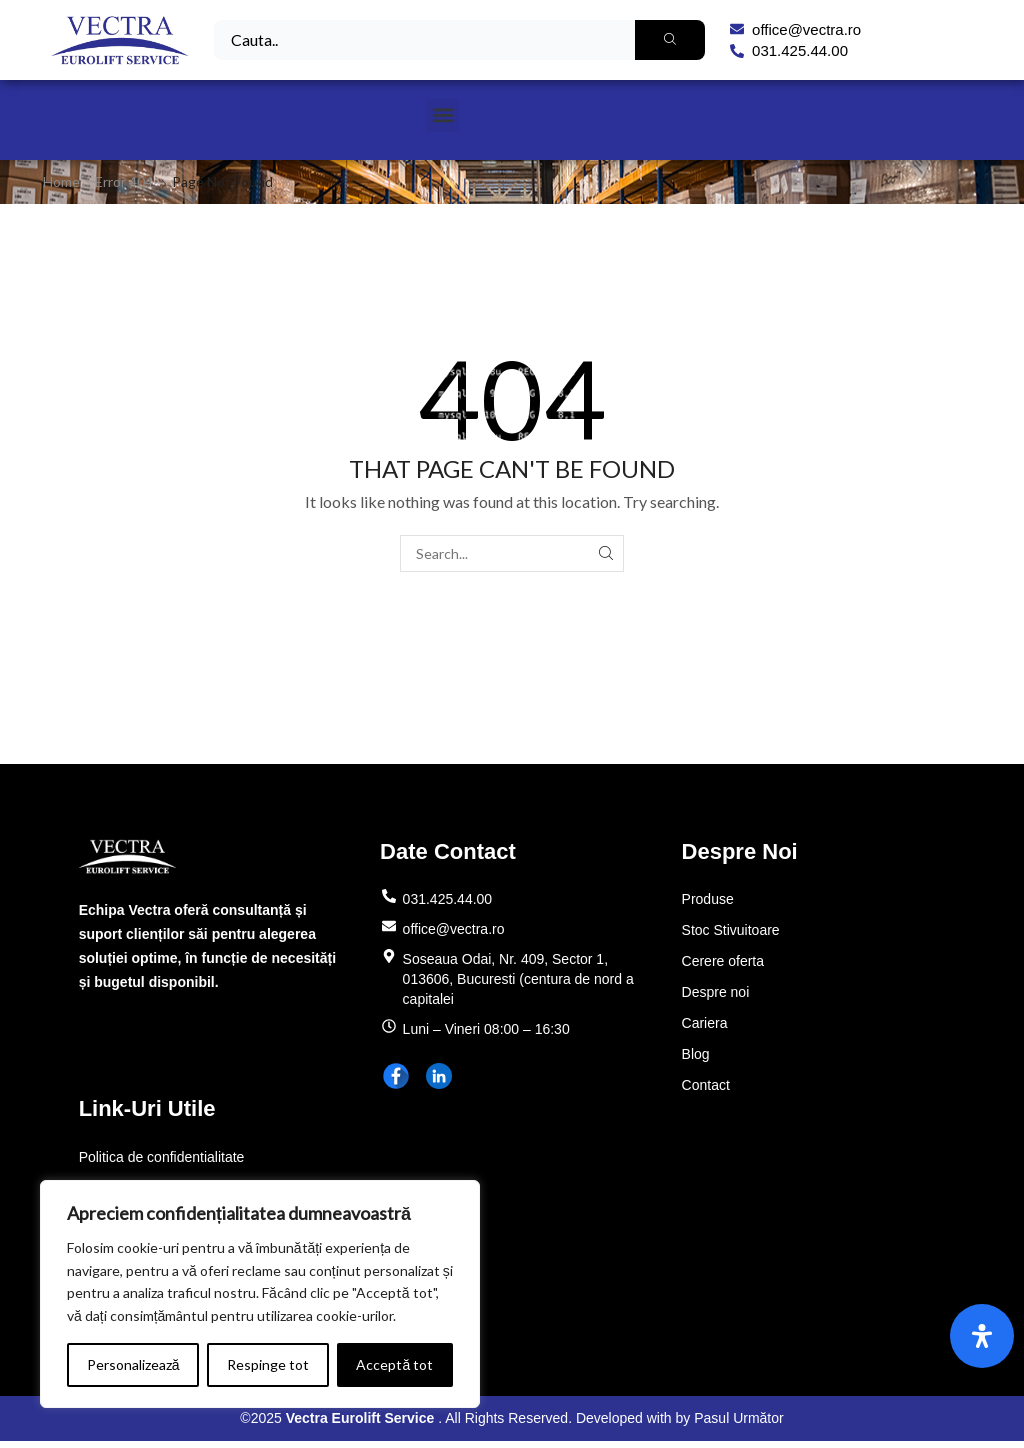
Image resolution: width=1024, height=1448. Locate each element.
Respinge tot (268, 1364)
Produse (708, 899)
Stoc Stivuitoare (731, 930)
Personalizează (133, 1364)
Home (61, 181)
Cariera (705, 1023)
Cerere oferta (723, 961)
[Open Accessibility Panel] (982, 1336)
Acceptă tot (394, 1364)
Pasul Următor (738, 1418)
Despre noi (716, 992)
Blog (696, 1054)
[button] (442, 115)
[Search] (670, 40)
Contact (706, 1085)
